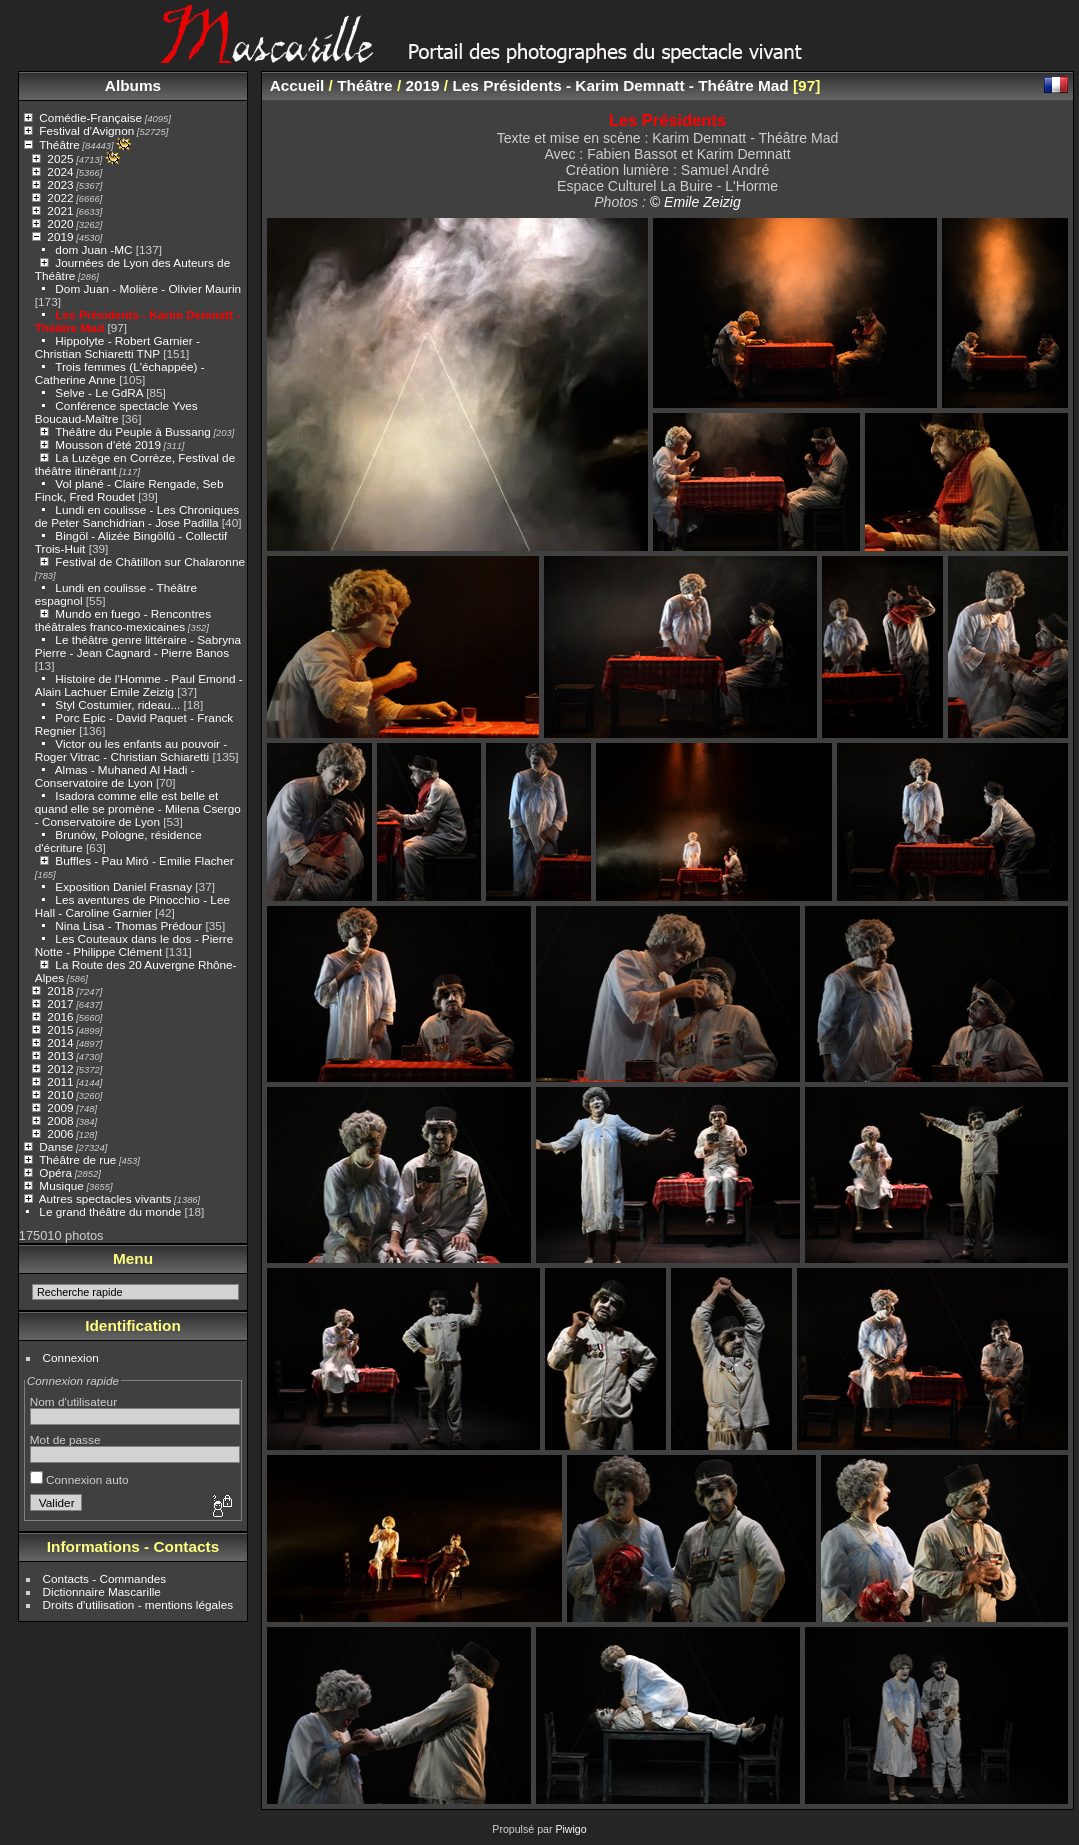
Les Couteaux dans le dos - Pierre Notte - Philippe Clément (134, 945)
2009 (60, 1107)
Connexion (71, 1357)
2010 (60, 1094)
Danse (56, 1146)
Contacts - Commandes (105, 1578)
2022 (60, 197)
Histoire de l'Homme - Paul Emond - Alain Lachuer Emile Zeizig (139, 685)
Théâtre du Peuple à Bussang (133, 431)
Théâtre (59, 144)
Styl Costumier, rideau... (117, 704)
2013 (60, 1055)
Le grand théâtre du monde (110, 1211)
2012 (60, 1068)
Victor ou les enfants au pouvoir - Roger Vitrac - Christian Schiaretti (131, 750)
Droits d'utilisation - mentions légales (138, 1604)
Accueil (297, 85)
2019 (60, 236)
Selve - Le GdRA (99, 392)
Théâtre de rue (77, 1159)
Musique (61, 1185)
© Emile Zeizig (695, 202)
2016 (60, 1016)
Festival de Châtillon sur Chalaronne (150, 561)
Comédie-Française (90, 117)
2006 (60, 1133)
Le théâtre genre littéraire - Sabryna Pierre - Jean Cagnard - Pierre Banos (138, 646)
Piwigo (570, 1829)
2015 (60, 1029)
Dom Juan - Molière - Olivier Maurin (148, 288)
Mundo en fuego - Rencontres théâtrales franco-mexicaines (123, 620)
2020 (60, 223)
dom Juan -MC (93, 249)
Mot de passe (65, 1439)
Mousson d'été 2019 (108, 444)
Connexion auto (79, 1479)
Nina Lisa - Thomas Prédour (128, 925)
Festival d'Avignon (86, 130)
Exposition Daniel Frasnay (123, 886)
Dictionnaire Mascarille (102, 1591)
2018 (60, 990)
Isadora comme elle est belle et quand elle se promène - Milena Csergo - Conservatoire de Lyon (138, 808)
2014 (60, 1042)
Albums (133, 85)
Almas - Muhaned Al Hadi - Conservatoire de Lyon (115, 776)
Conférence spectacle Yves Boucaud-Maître (116, 412)
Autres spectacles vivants (105, 1198)
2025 (60, 158)
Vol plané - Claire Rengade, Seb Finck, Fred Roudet (129, 490)
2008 (60, 1120)
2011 (60, 1081)
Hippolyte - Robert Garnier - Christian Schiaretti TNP (117, 347)
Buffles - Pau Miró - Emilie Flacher (144, 860)
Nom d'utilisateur (73, 1401)
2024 (60, 171)
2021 (60, 210)
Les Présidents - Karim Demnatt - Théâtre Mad (620, 85)
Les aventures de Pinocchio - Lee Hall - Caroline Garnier (132, 906)
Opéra (55, 1172)
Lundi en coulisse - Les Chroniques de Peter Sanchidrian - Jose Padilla (137, 516)
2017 (60, 1003)
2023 (60, 184)
